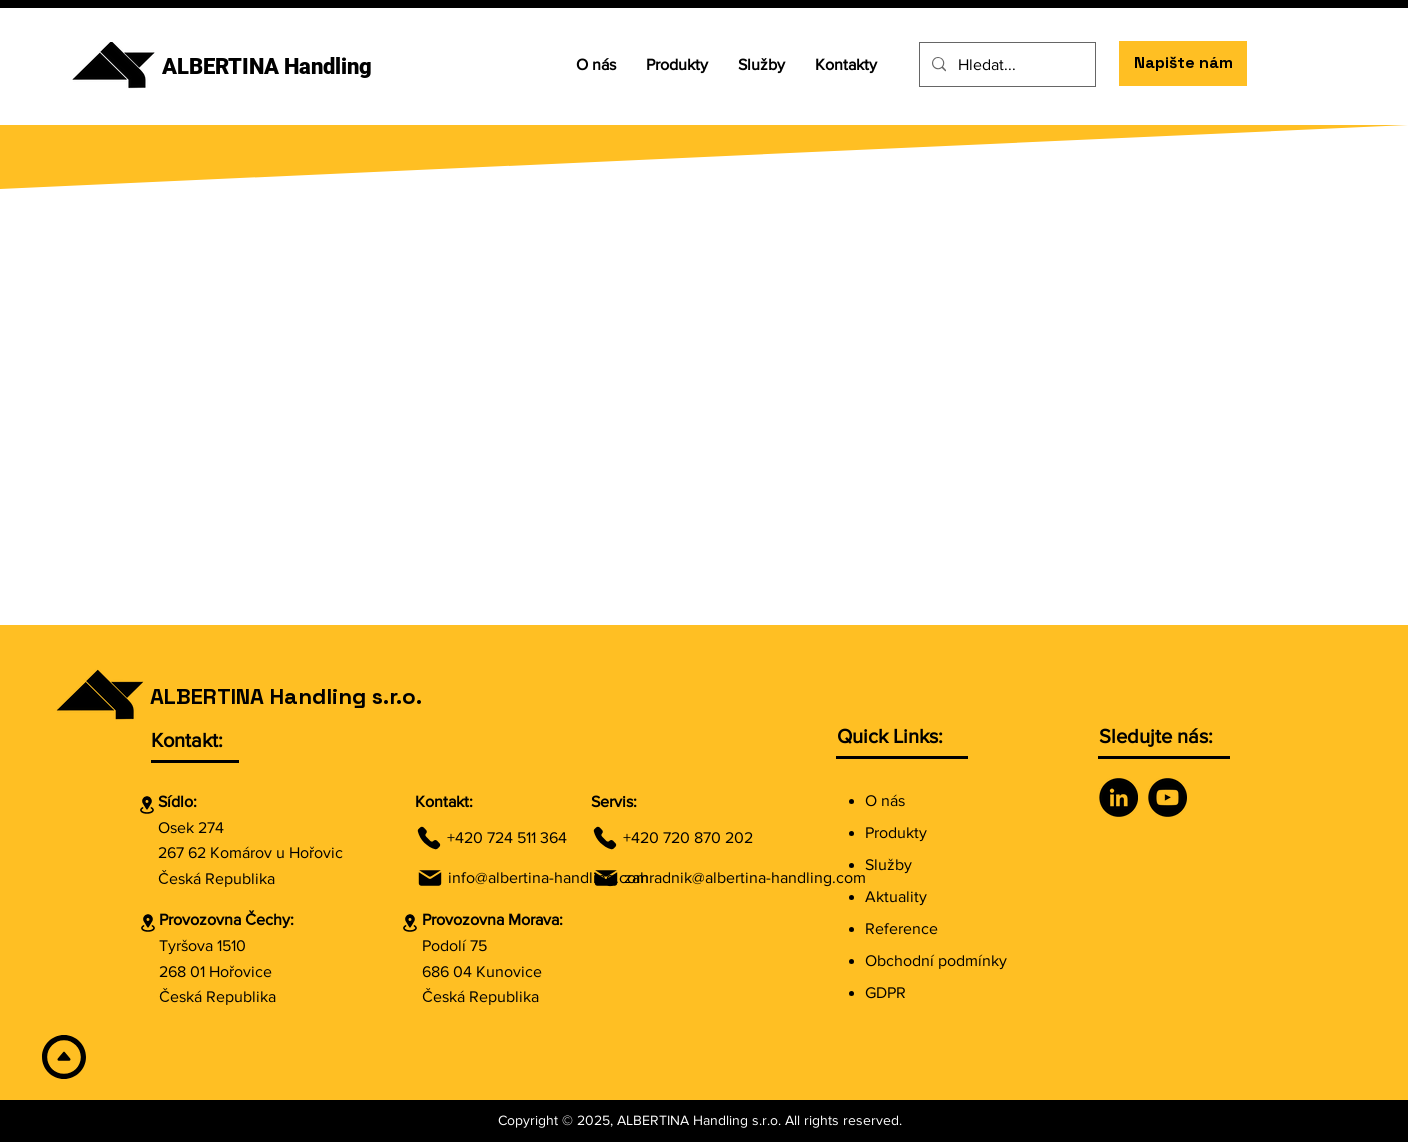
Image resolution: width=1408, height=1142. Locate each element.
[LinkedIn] (1118, 797)
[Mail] (430, 878)
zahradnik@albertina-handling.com (745, 877)
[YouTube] (1167, 797)
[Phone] (429, 838)
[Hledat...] (1005, 64)
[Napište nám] (1183, 63)
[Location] (147, 804)
